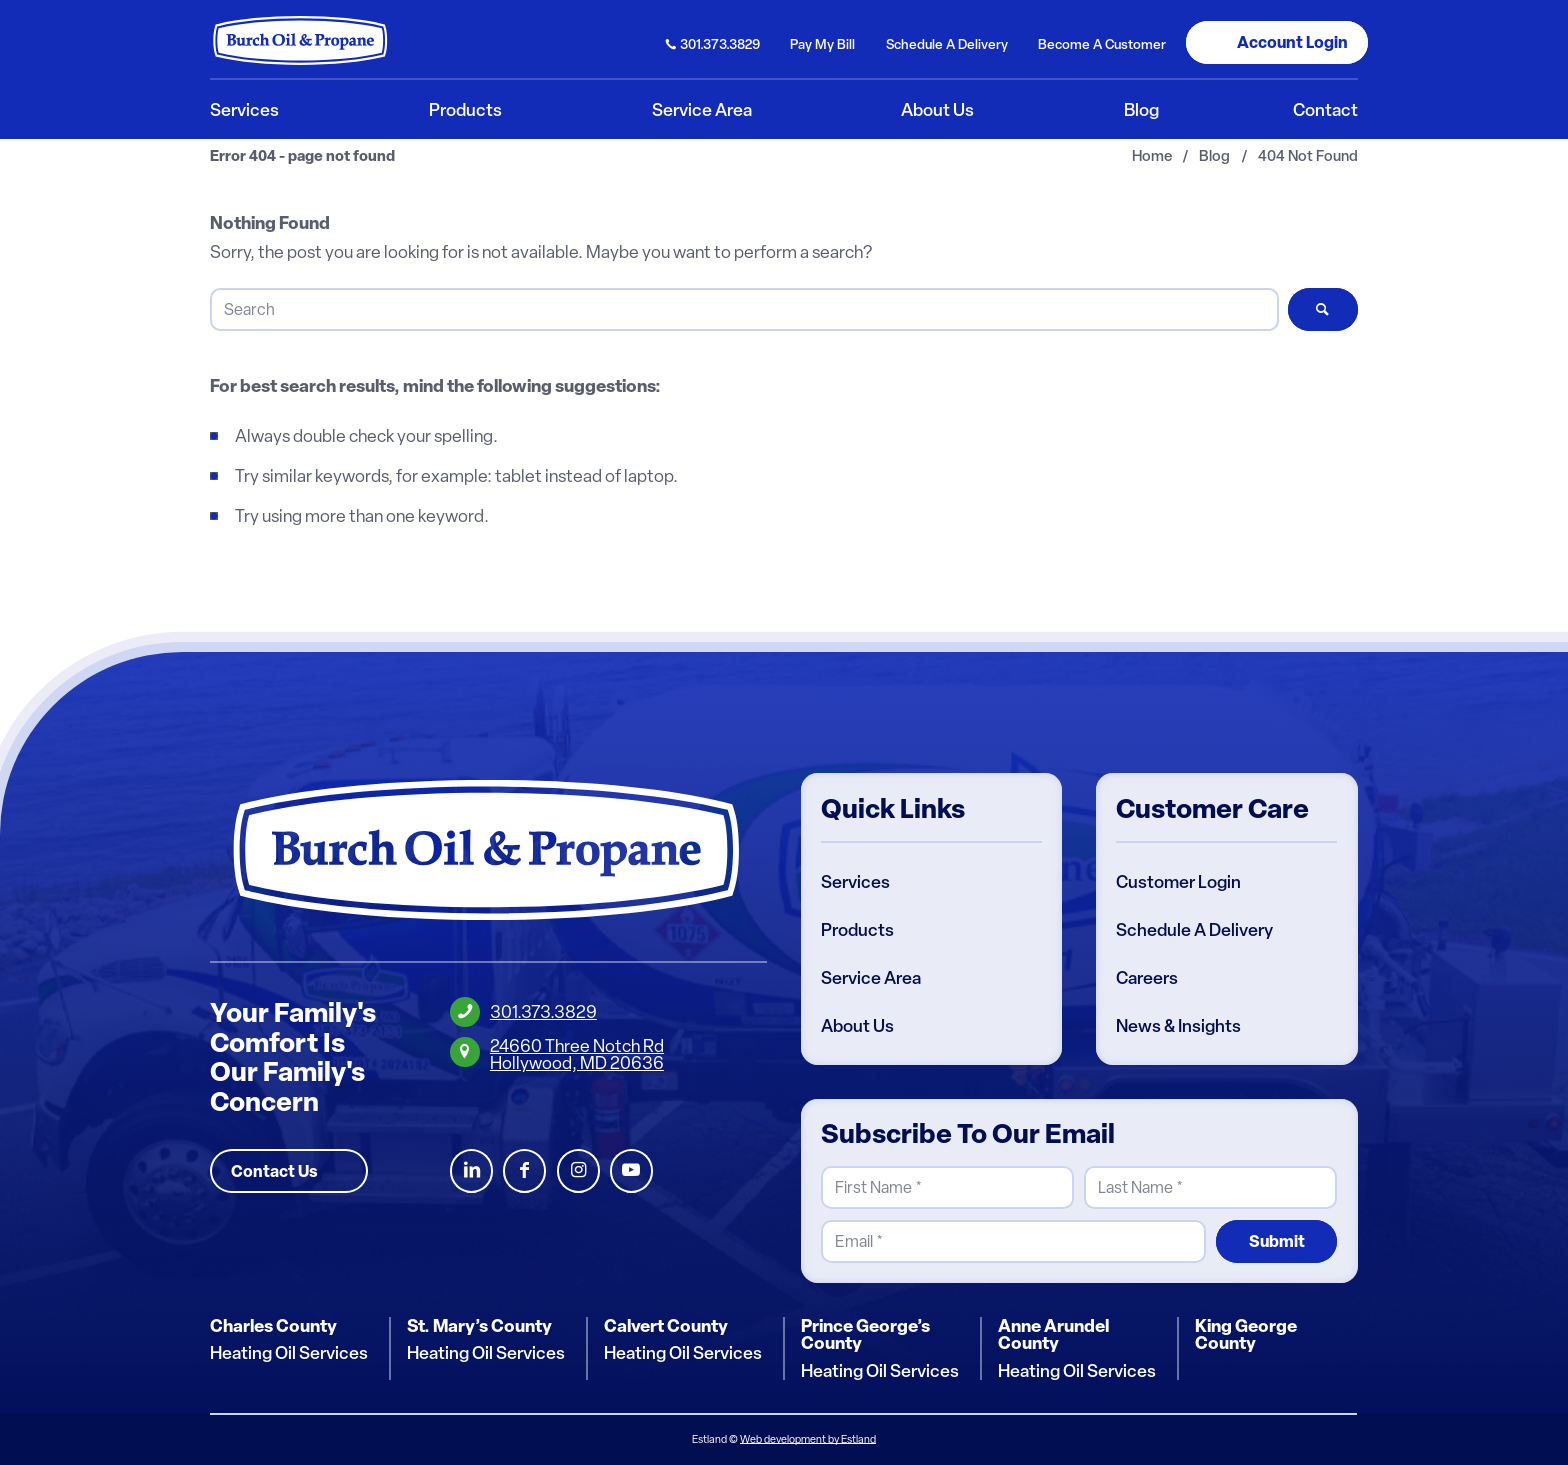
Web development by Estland (808, 1439)
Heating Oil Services (289, 1354)
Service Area (871, 978)
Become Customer (1102, 44)
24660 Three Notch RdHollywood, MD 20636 (577, 1054)
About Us (857, 1026)
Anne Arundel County (1053, 1334)
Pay (822, 44)
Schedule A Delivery (1194, 930)
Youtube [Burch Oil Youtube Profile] (631, 1171)
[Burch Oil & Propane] (301, 40)
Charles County (273, 1326)
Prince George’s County (865, 1334)
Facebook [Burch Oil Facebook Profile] (524, 1171)
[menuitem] (713, 42)
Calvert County (666, 1326)
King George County (1246, 1334)
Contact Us (274, 1171)
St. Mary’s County (479, 1326)
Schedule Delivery (947, 44)
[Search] (744, 309)
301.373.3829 (720, 44)
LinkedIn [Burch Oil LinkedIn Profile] (471, 1171)
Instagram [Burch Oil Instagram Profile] (578, 1171)
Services (855, 882)
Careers (1147, 978)
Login (1292, 42)
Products (857, 930)
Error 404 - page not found (302, 156)
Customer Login (1178, 882)
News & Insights (1178, 1026)
